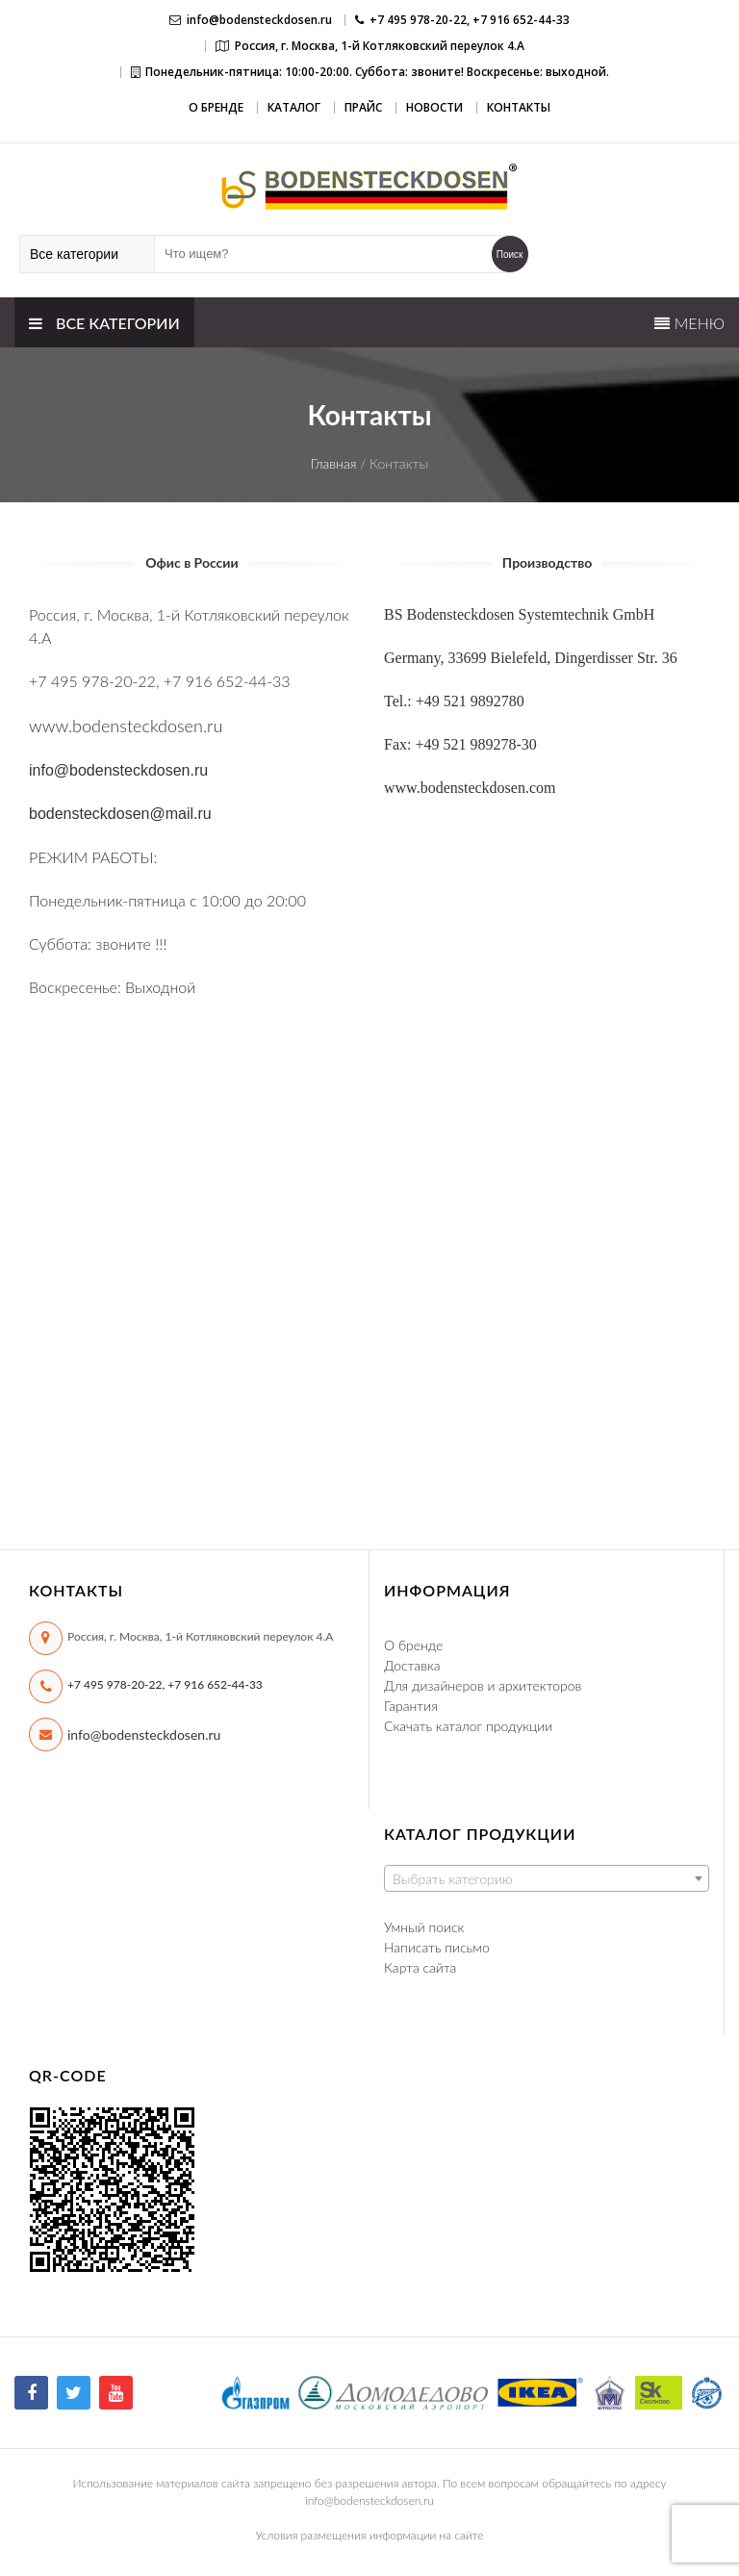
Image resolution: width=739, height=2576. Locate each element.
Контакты (518, 107)
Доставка (412, 1665)
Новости (434, 107)
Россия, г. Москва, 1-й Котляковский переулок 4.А (379, 46)
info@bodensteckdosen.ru (259, 20)
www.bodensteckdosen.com (469, 787)
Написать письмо (437, 1947)
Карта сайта (420, 1967)
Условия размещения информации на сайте (370, 2535)
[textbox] (546, 1879)
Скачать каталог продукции (468, 1726)
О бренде (216, 107)
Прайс (363, 107)
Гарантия (411, 1705)
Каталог (294, 107)
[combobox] (546, 1878)
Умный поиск (424, 1927)
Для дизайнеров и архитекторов (482, 1685)
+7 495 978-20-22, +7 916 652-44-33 (165, 1684)
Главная (334, 463)
